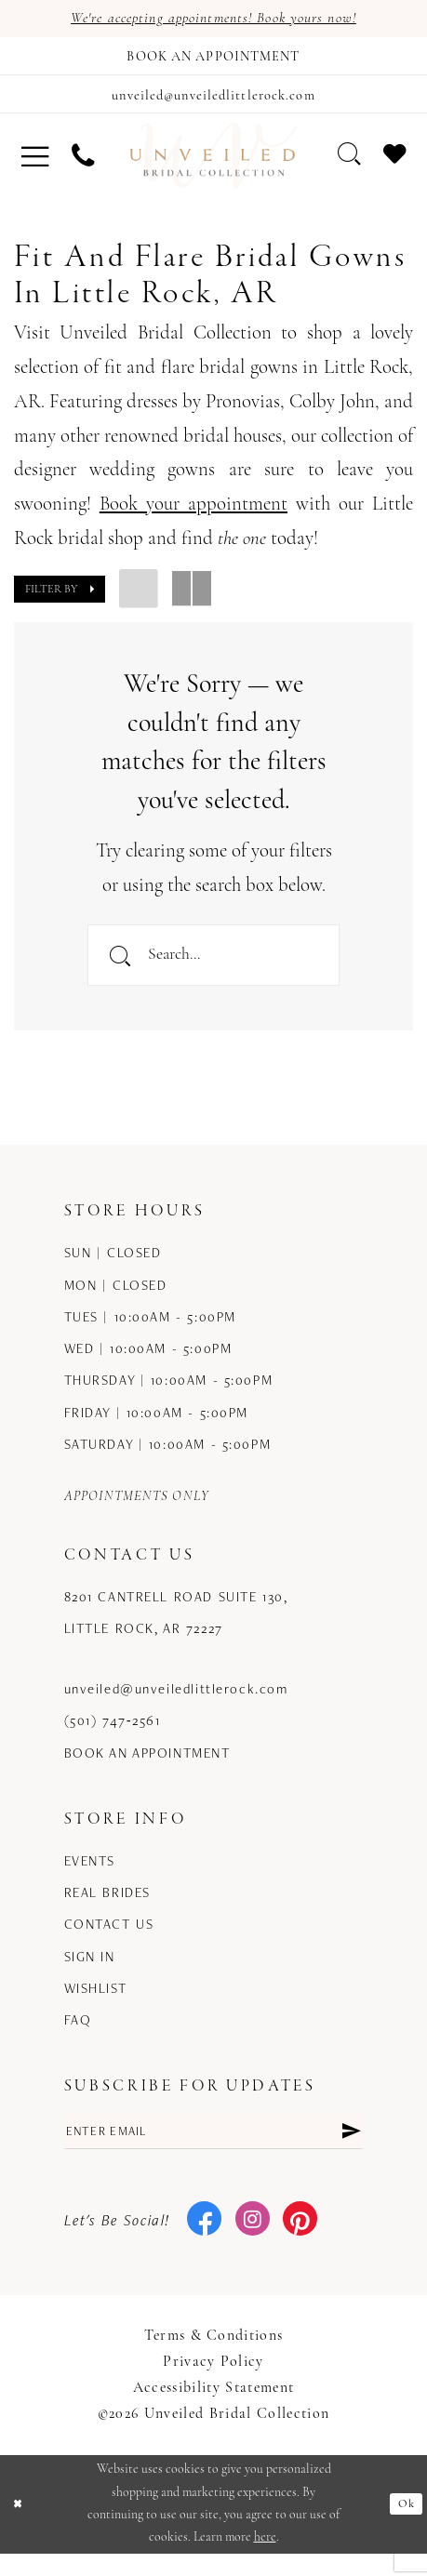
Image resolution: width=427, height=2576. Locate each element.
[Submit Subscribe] (350, 2151)
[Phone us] (82, 164)
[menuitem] (35, 164)
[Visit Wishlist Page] (394, 163)
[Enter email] (214, 2151)
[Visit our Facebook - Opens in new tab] (204, 2242)
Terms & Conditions (214, 2358)
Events (89, 1878)
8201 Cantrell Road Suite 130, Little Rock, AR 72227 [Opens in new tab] (176, 1629)
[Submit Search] (120, 968)
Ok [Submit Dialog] (404, 2526)
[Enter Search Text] (213, 968)
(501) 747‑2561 (112, 1738)
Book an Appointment (147, 1770)
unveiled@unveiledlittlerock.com (176, 1707)
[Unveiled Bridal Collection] (213, 164)
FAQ (78, 2038)
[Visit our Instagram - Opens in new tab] (252, 2242)
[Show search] (349, 163)
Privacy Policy (213, 2384)
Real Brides (107, 1910)
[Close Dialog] (20, 2526)
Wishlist (95, 2005)
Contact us (109, 1942)
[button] (35, 164)
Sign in (89, 1974)
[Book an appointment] (213, 59)
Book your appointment (193, 514)
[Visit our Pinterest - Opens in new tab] (300, 2242)
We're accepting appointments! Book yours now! (213, 19)
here (265, 2560)
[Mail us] (213, 101)
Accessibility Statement (213, 2410)
